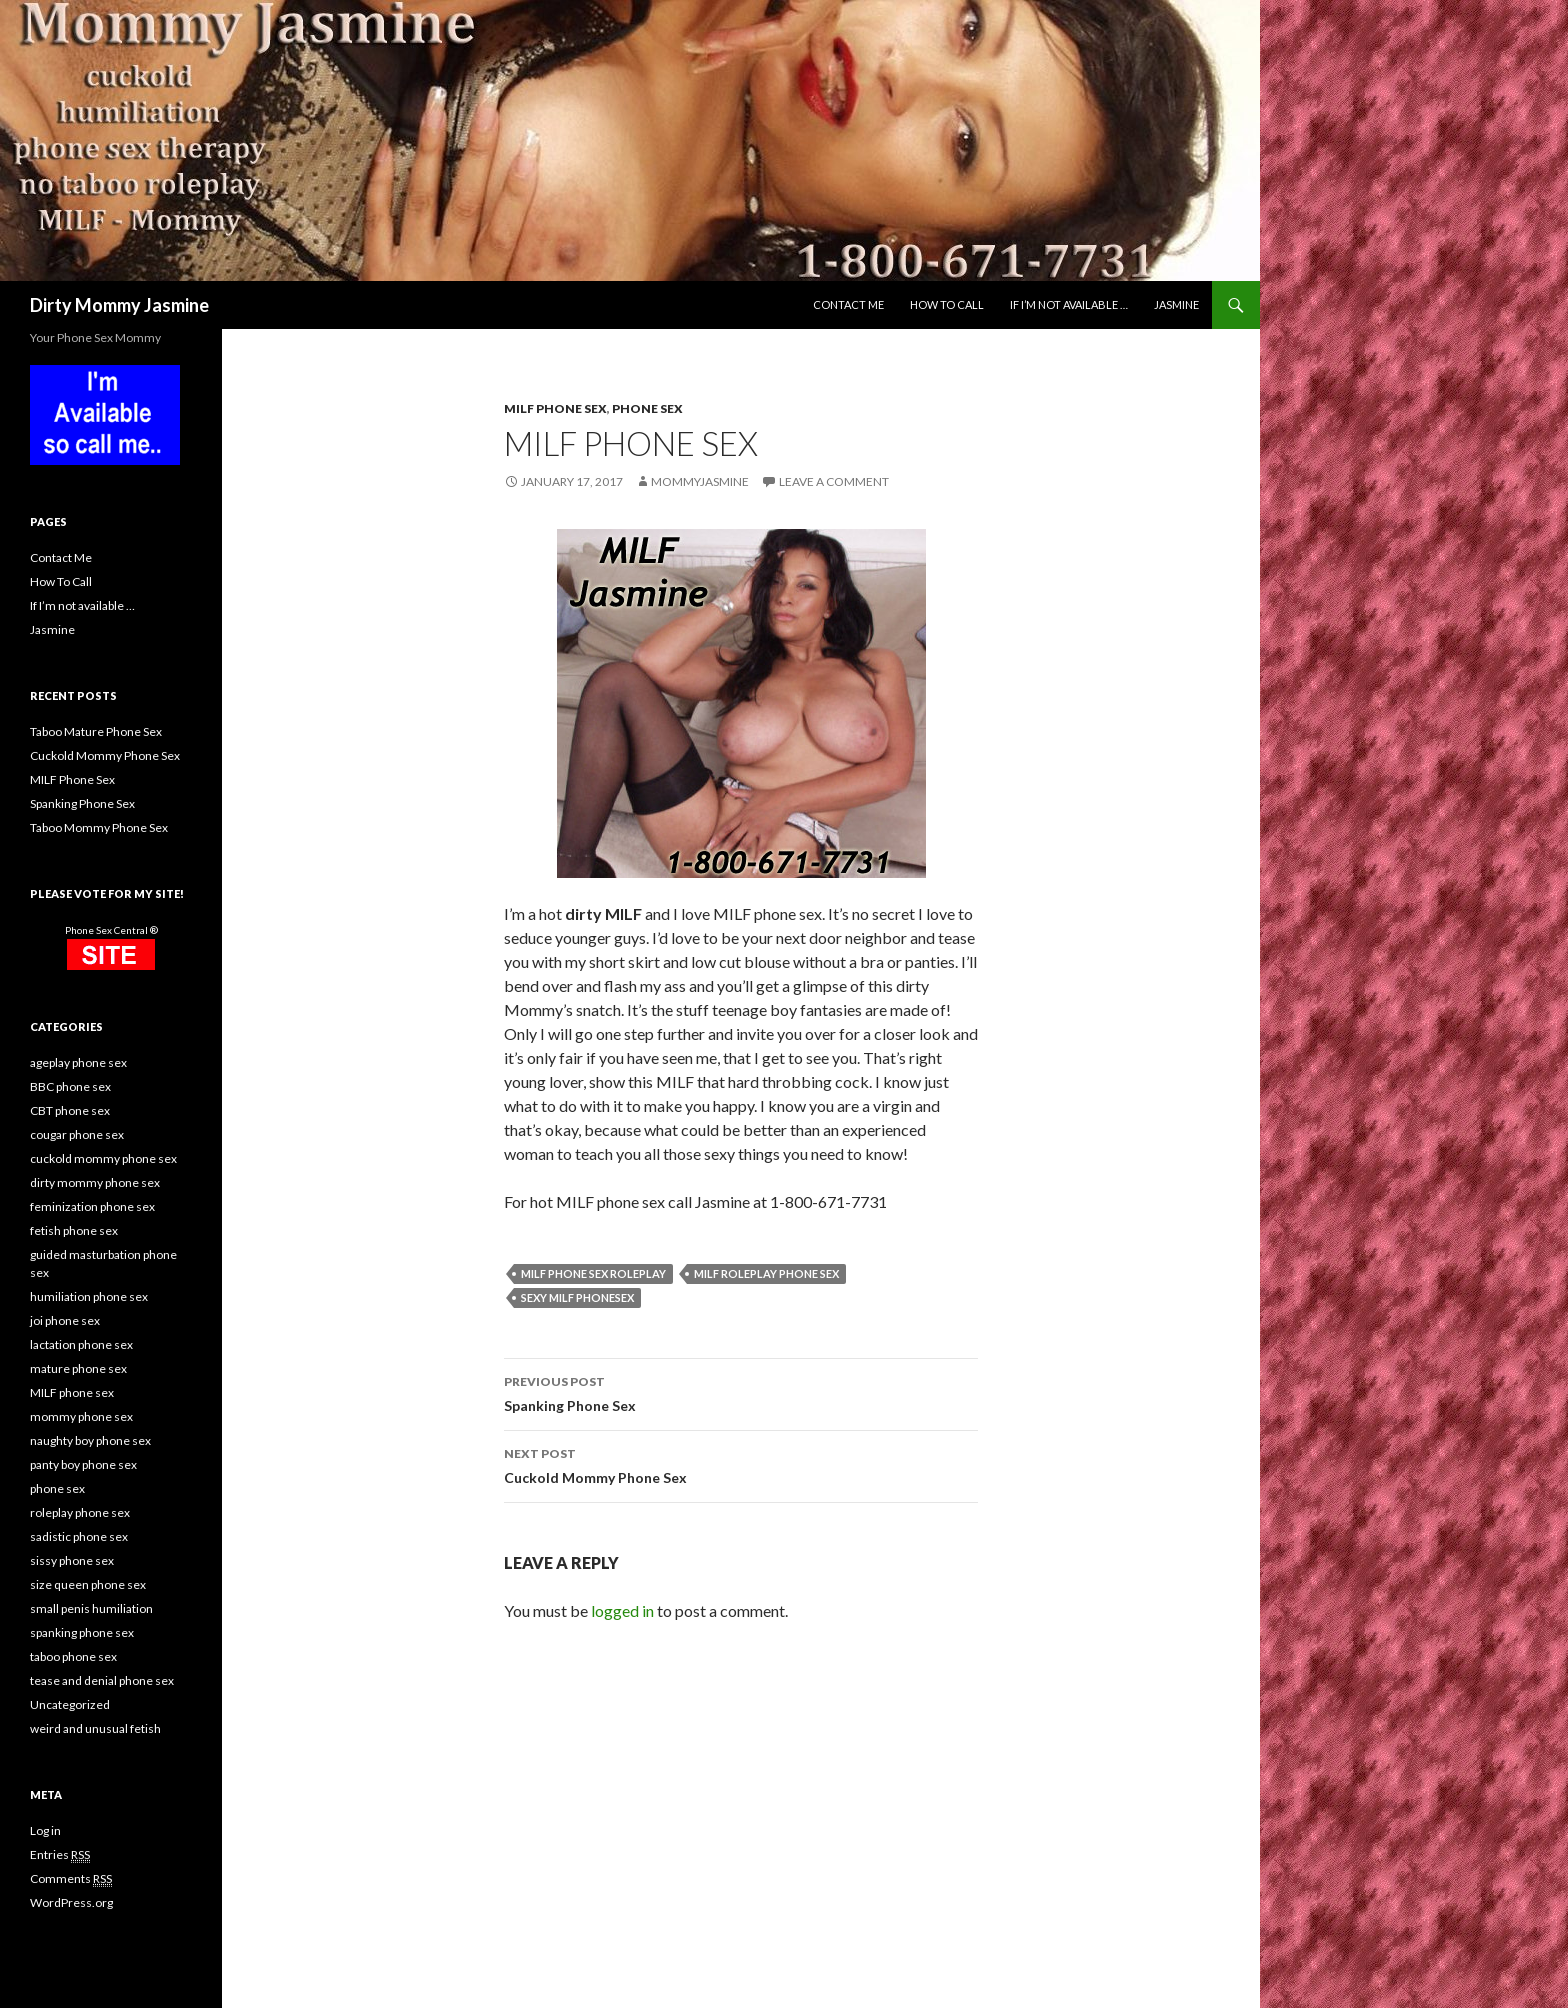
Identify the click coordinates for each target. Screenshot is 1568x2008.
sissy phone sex (72, 1560)
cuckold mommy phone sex (103, 1158)
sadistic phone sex (79, 1536)
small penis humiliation (91, 1608)
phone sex (647, 408)
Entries (60, 1855)
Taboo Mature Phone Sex (96, 731)
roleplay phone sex (80, 1512)
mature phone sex (78, 1368)
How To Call (947, 304)
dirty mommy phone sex (95, 1182)
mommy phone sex (81, 1416)
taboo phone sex (73, 1656)
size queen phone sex (88, 1584)
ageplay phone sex (78, 1062)
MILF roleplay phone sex (766, 1273)
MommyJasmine (700, 481)
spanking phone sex (82, 1632)
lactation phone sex (81, 1344)
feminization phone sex (92, 1206)
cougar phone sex (77, 1134)
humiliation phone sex (89, 1296)
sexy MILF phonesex (577, 1297)
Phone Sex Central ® (111, 930)
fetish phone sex (74, 1230)
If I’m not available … (1069, 304)
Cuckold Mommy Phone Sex (741, 1464)
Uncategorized (70, 1704)
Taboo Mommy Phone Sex (99, 827)
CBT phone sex (70, 1110)
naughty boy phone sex (90, 1440)
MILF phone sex (555, 408)
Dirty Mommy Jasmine (119, 305)
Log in (45, 1830)
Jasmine (1176, 304)
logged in (622, 1610)
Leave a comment (834, 481)
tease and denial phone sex (102, 1680)
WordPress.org (71, 1902)
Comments (71, 1879)
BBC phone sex (70, 1086)
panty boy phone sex (83, 1464)
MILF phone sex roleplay (593, 1273)
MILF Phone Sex (72, 779)
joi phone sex (65, 1320)
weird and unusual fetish (95, 1728)
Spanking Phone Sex (741, 1392)
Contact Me (848, 304)
